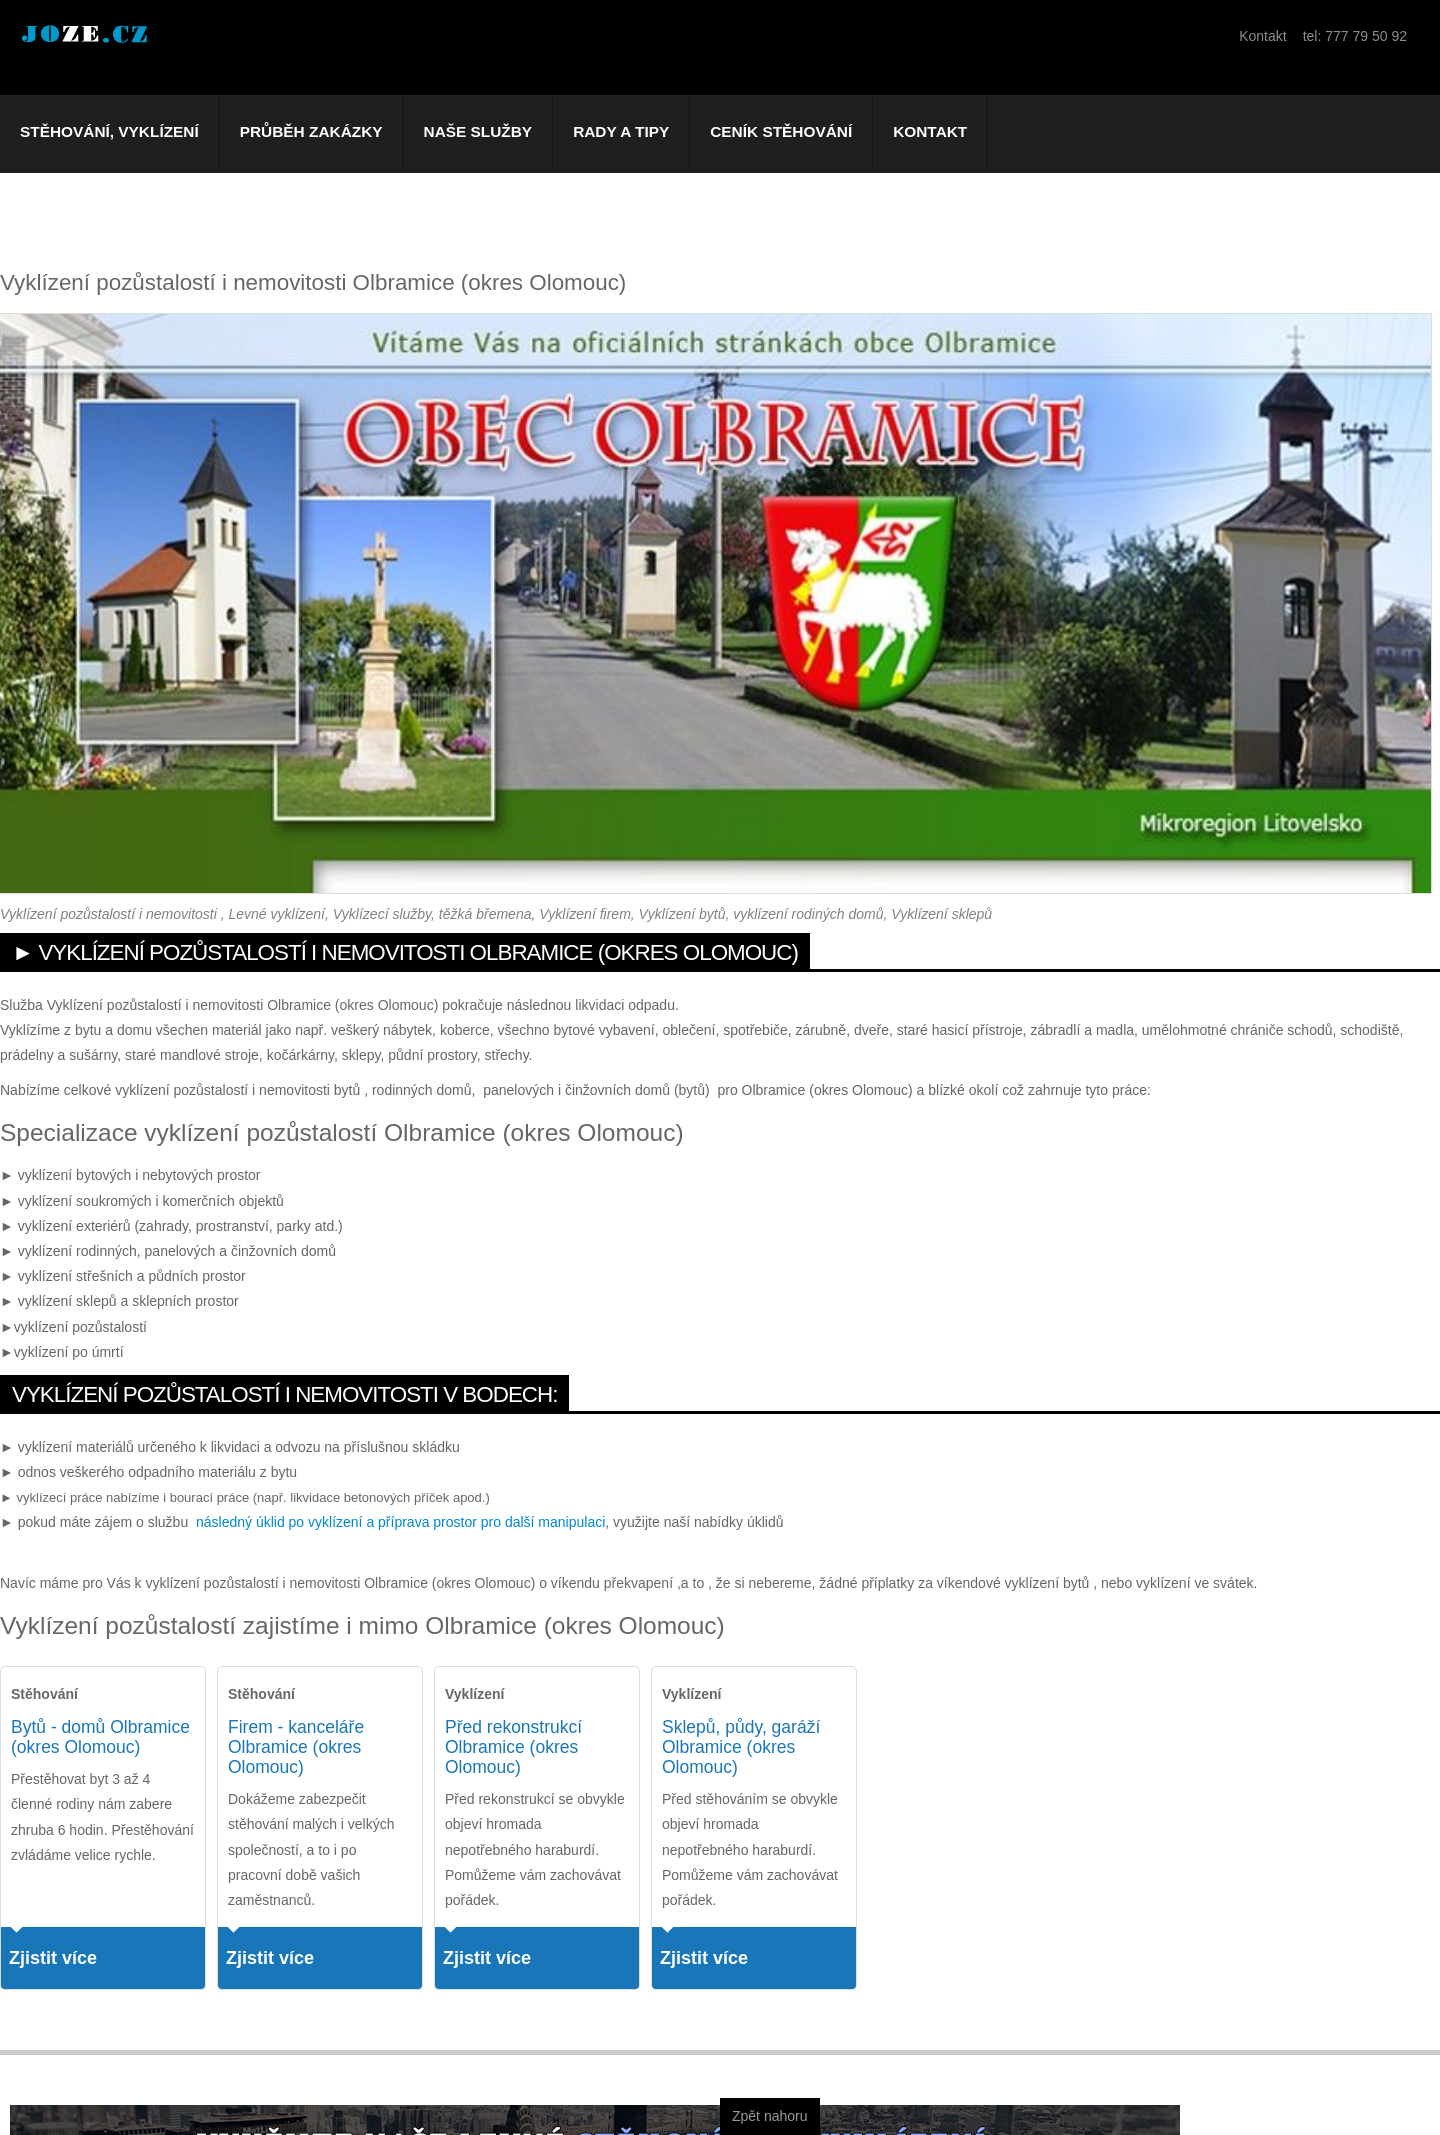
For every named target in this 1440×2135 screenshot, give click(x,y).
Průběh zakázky (311, 131)
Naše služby (478, 131)
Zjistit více (53, 1958)
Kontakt (930, 131)
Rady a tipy (621, 131)
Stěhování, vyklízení (109, 131)
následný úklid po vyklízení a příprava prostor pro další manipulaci (400, 1522)
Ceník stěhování (781, 131)
